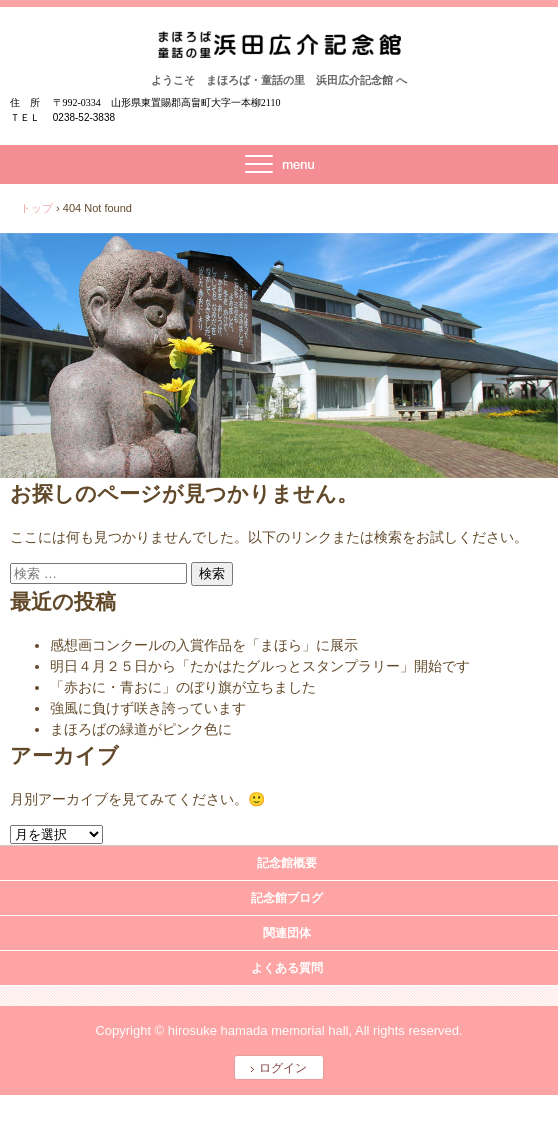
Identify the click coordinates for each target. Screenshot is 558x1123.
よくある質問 (287, 968)
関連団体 (287, 933)
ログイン (283, 1068)
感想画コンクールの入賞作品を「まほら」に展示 (204, 645)
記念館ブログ (287, 898)
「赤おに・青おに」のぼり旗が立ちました (183, 687)
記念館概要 (287, 863)
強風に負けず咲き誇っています (148, 708)
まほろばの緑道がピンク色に (141, 729)
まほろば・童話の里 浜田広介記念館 (279, 51)
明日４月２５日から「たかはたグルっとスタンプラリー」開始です (260, 666)
